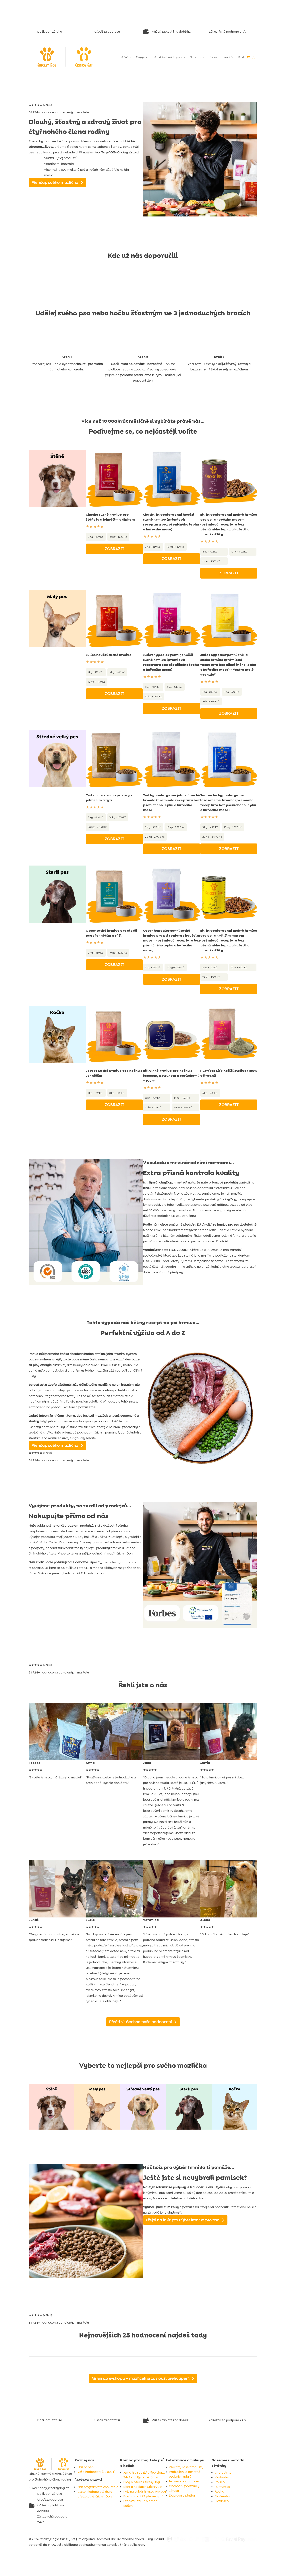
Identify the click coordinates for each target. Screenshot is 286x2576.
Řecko (219, 2491)
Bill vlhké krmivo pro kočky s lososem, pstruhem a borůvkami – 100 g (171, 1076)
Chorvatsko (223, 2472)
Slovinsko (222, 2501)
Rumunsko (222, 2487)
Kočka (213, 57)
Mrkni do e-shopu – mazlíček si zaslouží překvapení (140, 2378)
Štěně (124, 57)
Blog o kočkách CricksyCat (142, 2487)
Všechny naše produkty (186, 2467)
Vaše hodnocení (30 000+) (96, 2472)
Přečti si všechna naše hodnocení (140, 2021)
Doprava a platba (182, 2495)
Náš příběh (86, 2467)
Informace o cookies (184, 2481)
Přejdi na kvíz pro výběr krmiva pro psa (182, 2220)
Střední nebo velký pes (168, 57)
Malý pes (141, 57)
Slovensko (222, 2496)
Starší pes (195, 57)
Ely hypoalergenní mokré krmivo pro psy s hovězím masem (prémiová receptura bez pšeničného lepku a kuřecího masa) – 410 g (228, 524)
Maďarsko (222, 2477)
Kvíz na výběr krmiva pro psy (144, 2491)
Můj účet (229, 57)
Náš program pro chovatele (98, 2487)
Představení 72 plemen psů (143, 2496)
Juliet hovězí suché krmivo (109, 655)
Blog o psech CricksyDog (141, 2482)
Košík (241, 57)
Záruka (174, 2491)
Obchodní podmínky (184, 2486)
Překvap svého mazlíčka (54, 182)
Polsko (220, 2482)
